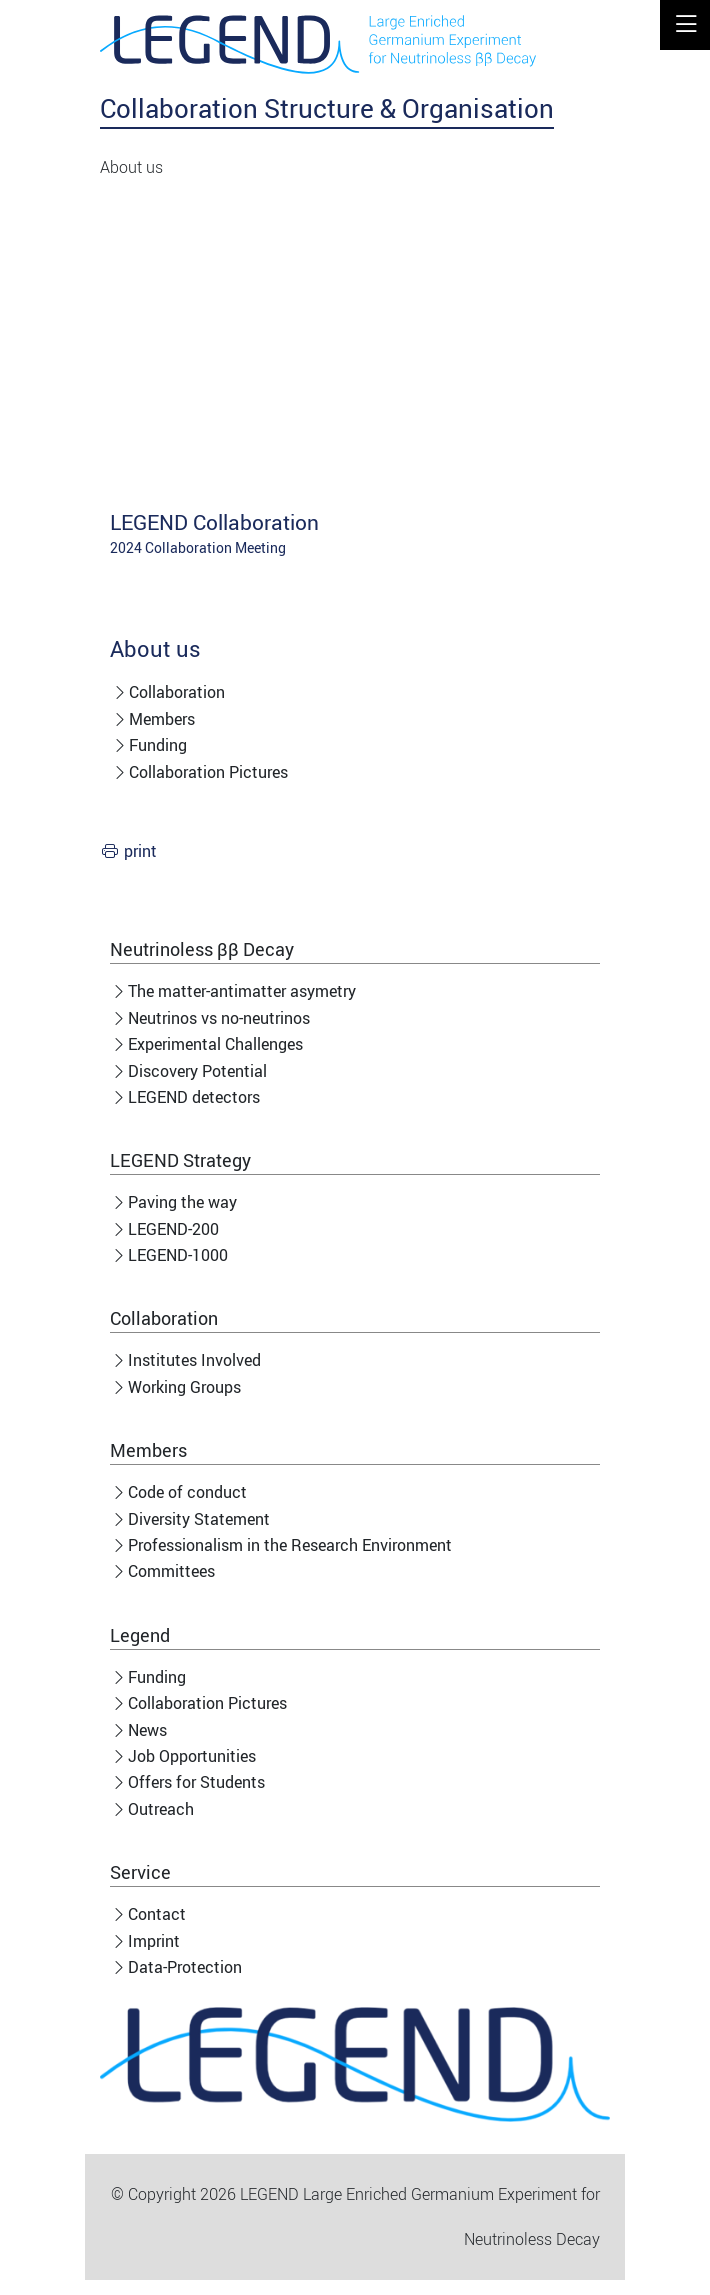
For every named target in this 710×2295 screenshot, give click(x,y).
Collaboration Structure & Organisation (327, 108)
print (140, 851)
